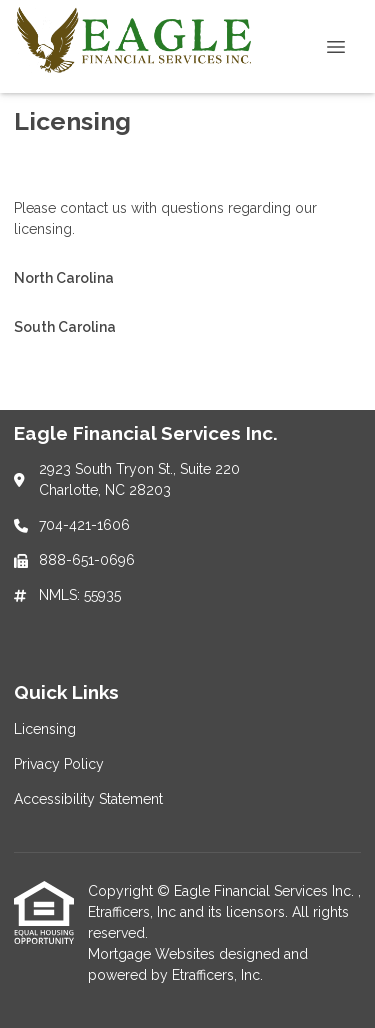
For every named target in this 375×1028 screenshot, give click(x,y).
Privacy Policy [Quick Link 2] (59, 764)
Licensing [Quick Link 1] (45, 729)
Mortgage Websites (153, 954)
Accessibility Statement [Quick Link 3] (88, 799)
